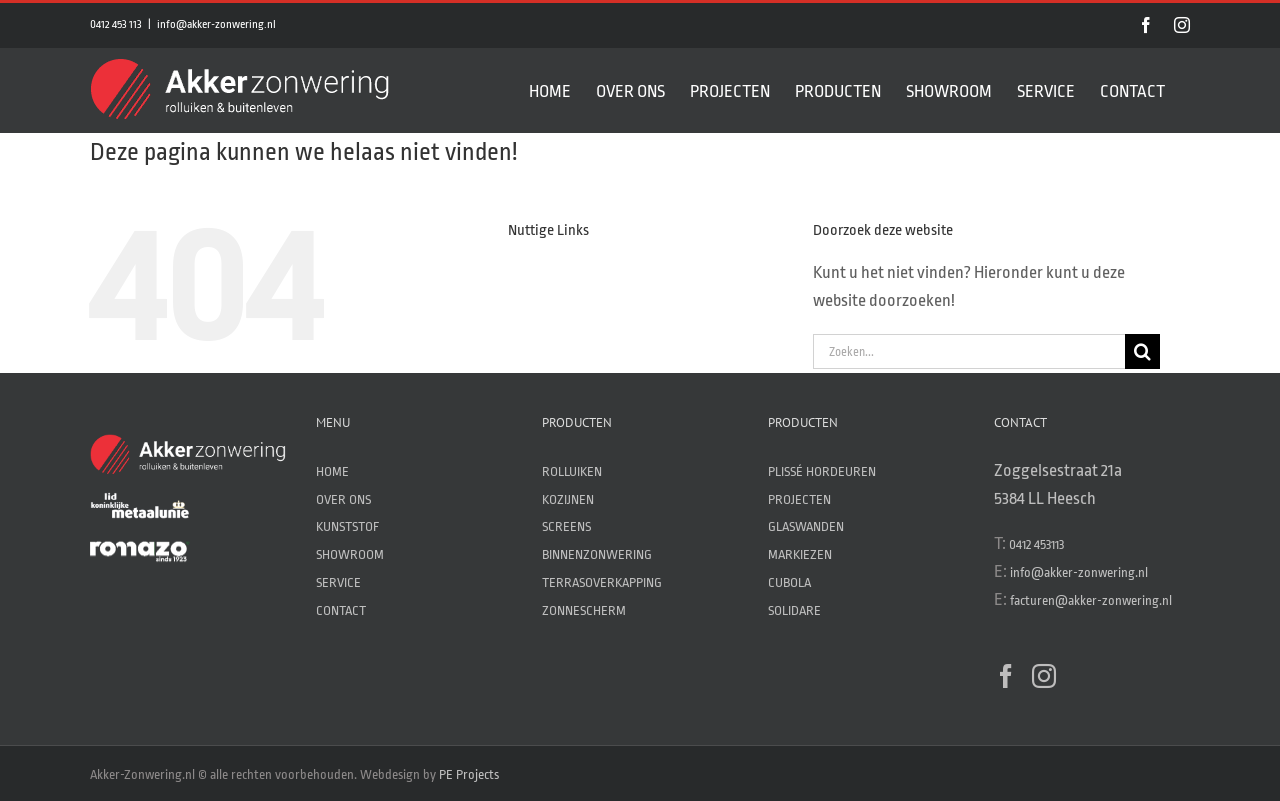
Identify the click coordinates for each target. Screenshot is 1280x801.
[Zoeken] (1142, 351)
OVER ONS (343, 499)
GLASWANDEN (806, 526)
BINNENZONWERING (597, 554)
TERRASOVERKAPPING (602, 582)
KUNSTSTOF (347, 526)
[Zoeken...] (969, 351)
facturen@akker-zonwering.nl (1091, 600)
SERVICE (338, 582)
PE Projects (469, 774)
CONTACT (341, 610)
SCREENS (566, 526)
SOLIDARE (794, 610)
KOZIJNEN (568, 499)
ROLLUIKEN (572, 471)
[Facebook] (1006, 676)
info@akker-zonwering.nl (216, 24)
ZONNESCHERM (584, 610)
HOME (332, 471)
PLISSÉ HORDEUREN (822, 471)
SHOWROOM (350, 554)
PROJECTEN (799, 499)
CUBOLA (789, 582)
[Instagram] (1044, 676)
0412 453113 (1036, 544)
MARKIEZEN (800, 554)
